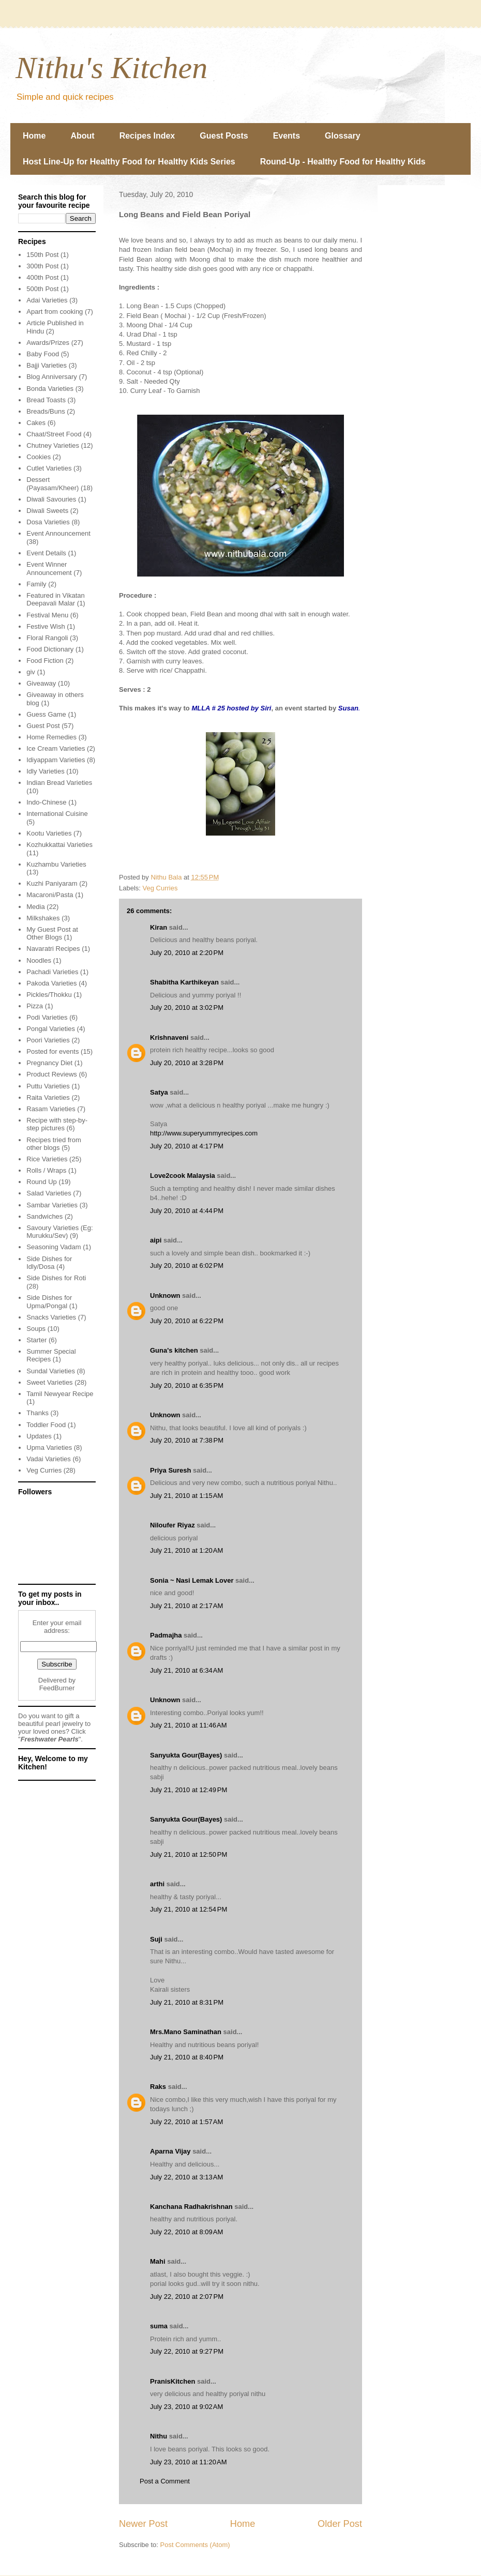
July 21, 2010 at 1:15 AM (186, 1495)
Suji (156, 1939)
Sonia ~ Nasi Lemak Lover (191, 1580)
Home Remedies (51, 737)
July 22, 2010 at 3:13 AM (186, 2177)
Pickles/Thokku (48, 994)
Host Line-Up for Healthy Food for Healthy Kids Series (129, 161)
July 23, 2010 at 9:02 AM (186, 2407)
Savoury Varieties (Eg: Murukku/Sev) (59, 1232)
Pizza (34, 1006)
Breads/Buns (45, 411)
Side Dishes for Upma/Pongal (49, 1302)
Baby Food (42, 354)
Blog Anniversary (51, 377)
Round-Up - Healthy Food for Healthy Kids (343, 161)
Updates (38, 1436)
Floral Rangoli (47, 638)
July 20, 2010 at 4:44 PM (186, 1211)
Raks (158, 2086)
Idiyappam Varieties (55, 760)
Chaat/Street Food (53, 434)
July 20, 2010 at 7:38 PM (186, 1440)
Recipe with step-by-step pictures (56, 1124)
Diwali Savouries (51, 499)
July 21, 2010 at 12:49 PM (188, 1790)
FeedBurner (57, 1688)
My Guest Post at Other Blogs (52, 934)
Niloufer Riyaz (172, 1525)
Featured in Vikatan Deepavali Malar (55, 600)
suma (159, 2326)
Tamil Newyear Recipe (59, 1394)
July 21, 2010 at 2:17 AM (186, 1606)
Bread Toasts (46, 400)
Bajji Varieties (46, 365)
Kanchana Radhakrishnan (191, 2206)
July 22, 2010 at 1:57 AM (186, 2122)
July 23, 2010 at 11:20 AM (188, 2462)
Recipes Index (147, 135)
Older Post (340, 2524)
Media (35, 907)
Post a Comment (165, 2481)
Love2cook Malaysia (182, 1175)
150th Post (42, 255)
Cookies (38, 457)
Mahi (158, 2261)
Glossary (342, 135)
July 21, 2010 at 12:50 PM (188, 1854)
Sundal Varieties (50, 1371)
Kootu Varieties (48, 833)
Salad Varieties (48, 1193)
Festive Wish (45, 626)
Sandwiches (44, 1216)
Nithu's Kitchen (111, 68)
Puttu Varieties (48, 1086)
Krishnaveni (169, 1037)
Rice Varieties (46, 1159)
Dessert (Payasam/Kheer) (52, 484)
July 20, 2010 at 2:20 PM (186, 953)
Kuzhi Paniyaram (51, 883)
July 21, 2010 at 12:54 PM (188, 1909)
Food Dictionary (49, 649)
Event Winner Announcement (48, 568)
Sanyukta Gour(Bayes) (186, 1755)
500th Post (42, 289)
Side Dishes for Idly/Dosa (49, 1263)
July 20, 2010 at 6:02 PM (186, 1265)
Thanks (37, 1413)
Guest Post (42, 726)
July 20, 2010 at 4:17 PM (186, 1146)
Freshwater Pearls (50, 1739)
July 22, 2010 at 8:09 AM (186, 2232)
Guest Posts (224, 135)
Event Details (46, 553)
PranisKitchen (172, 2381)
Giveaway (41, 683)
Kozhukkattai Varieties (59, 844)
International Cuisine (57, 813)
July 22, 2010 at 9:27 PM (186, 2351)
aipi (155, 1240)
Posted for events (52, 1051)
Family (36, 584)
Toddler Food (46, 1425)
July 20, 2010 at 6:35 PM (186, 1385)
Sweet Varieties (49, 1382)
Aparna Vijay (170, 2151)
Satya (159, 1092)
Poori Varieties (48, 1040)
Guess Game (46, 714)
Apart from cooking (54, 311)
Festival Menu (47, 615)
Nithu (158, 2436)
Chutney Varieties (52, 445)
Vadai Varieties (48, 1459)
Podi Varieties (46, 1017)
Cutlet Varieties (48, 468)
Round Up (41, 1182)
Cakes (36, 423)
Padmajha (166, 1635)
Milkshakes (42, 918)
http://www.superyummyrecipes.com (204, 1133)
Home (34, 135)
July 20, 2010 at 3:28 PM (186, 1063)
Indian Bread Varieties (59, 782)
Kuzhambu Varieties (56, 864)
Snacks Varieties (51, 1317)
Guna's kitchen (174, 1350)
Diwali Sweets (47, 510)
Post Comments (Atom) (195, 2545)
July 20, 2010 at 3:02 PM (186, 1007)
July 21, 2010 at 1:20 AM (186, 1550)
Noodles (38, 960)
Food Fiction (45, 660)
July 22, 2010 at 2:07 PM (186, 2296)
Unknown (165, 1295)
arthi (157, 1884)
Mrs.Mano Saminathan (185, 2032)
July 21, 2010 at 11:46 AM (188, 1725)
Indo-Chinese (46, 802)
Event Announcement (58, 533)
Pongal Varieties (50, 1029)
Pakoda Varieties (51, 983)
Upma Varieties (49, 1447)
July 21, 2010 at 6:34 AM (186, 1670)
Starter (36, 1340)
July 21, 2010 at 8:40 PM (186, 2057)
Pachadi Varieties (52, 972)
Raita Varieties (48, 1097)
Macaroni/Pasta (49, 895)
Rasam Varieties (50, 1109)
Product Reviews (51, 1074)
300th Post (42, 266)
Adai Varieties (46, 300)
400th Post (42, 277)
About (82, 135)
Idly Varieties (45, 771)
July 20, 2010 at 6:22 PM (186, 1321)
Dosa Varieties (48, 522)
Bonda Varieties (49, 388)
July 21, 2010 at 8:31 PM (186, 2002)
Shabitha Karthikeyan (184, 982)
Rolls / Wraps (46, 1170)
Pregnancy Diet (49, 1063)
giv (30, 672)
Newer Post (143, 2524)
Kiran (158, 927)
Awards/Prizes (47, 342)
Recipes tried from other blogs (53, 1144)
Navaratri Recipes (53, 948)
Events (286, 135)
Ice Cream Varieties (55, 748)
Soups (36, 1328)
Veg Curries (160, 888)
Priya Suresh (170, 1470)
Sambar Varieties (52, 1205)
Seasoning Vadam (53, 1247)
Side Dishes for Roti (56, 1278)
